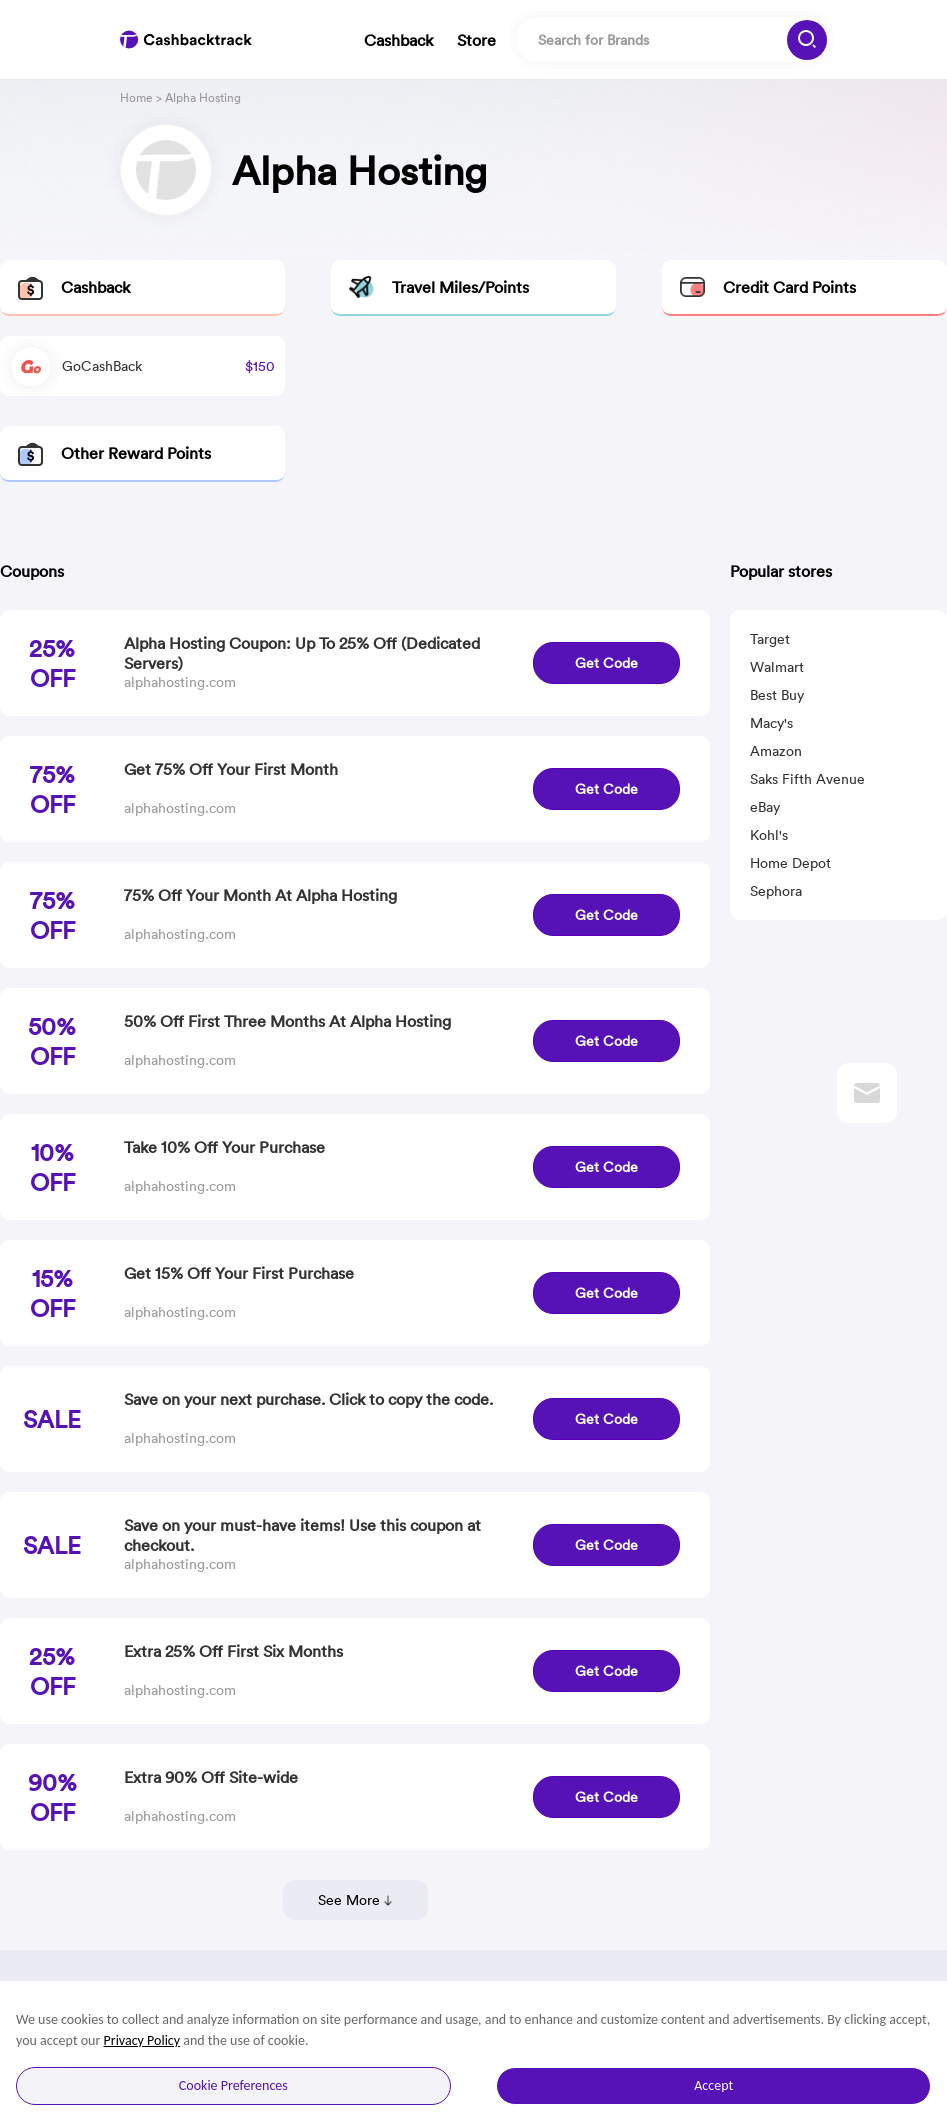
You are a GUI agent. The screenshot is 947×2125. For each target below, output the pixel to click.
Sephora (776, 891)
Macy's (771, 723)
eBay (765, 807)
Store (476, 40)
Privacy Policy (142, 2040)
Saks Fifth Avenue (807, 779)
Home (136, 97)
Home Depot (790, 863)
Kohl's (769, 835)
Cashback (398, 40)
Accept (713, 2085)
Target (770, 639)
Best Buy (777, 695)
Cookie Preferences (233, 2085)
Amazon (776, 751)
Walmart (777, 667)
